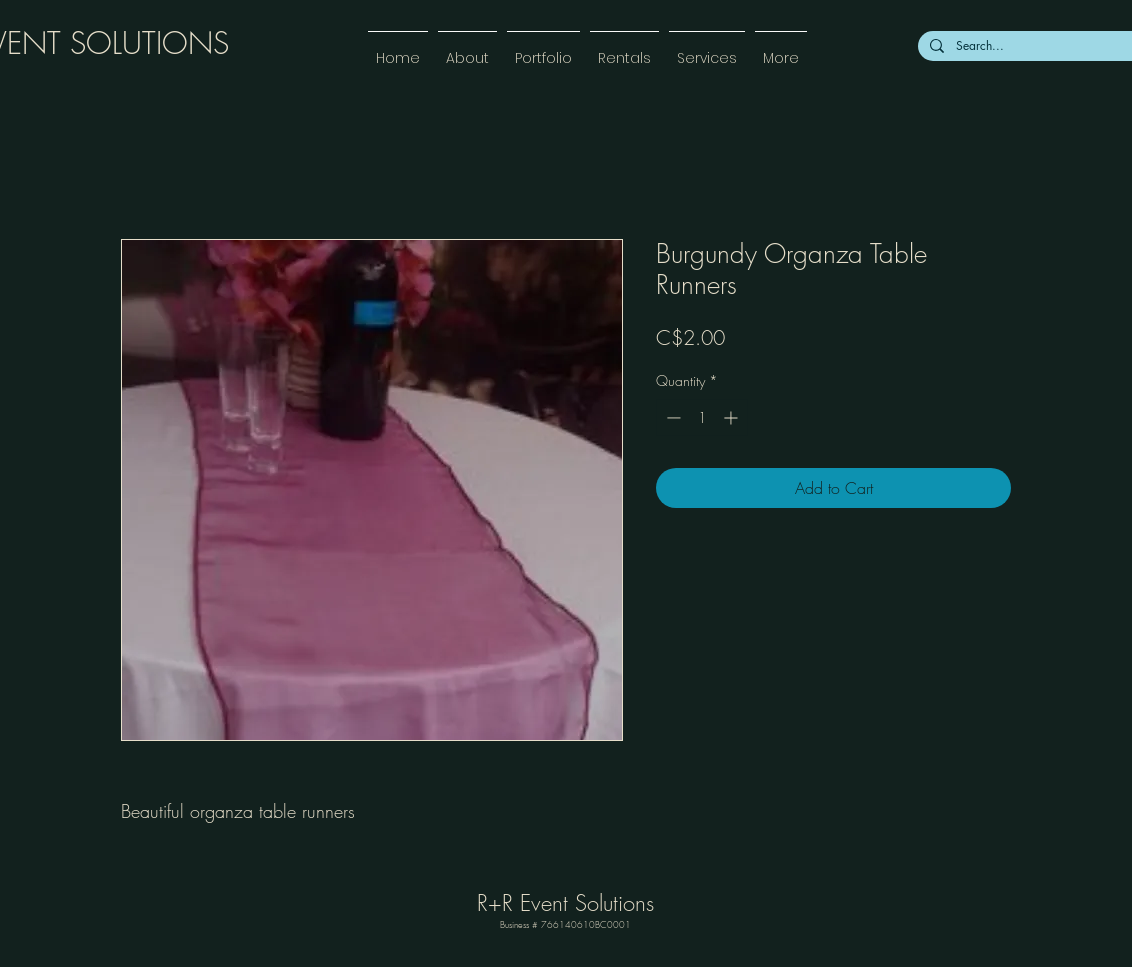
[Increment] (732, 417)
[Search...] (1042, 46)
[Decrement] (671, 417)
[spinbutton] (702, 417)
